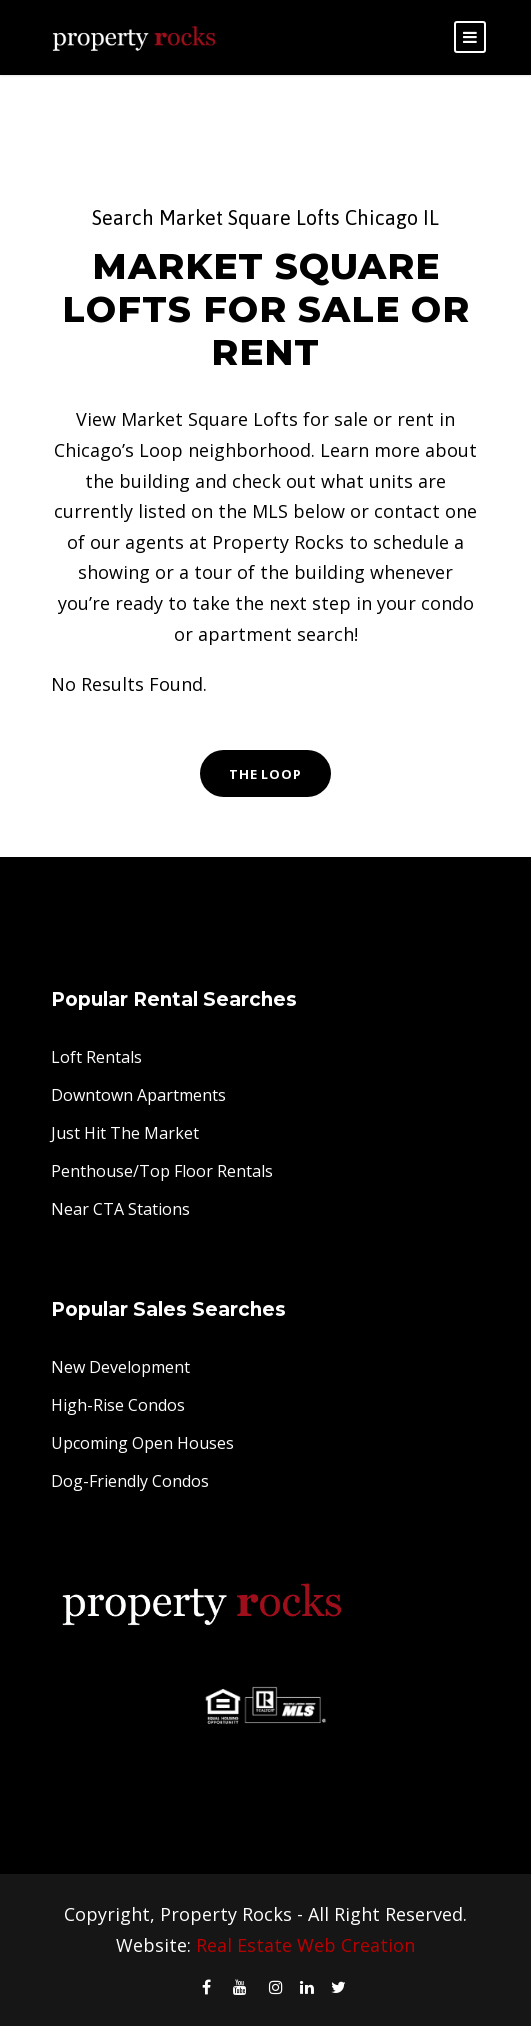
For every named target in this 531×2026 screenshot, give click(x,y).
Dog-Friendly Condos (130, 1481)
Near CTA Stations (120, 1209)
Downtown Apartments (138, 1095)
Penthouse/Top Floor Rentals (162, 1171)
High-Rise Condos (118, 1405)
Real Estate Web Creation (305, 1945)
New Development (120, 1367)
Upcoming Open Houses (142, 1443)
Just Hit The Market (125, 1133)
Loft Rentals (96, 1057)
